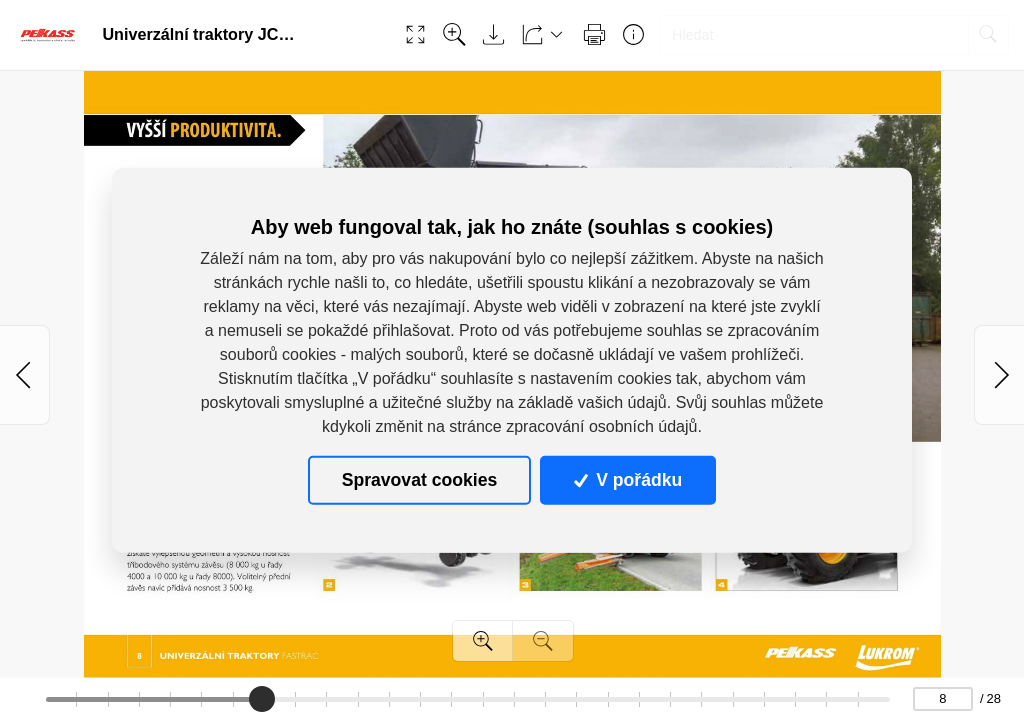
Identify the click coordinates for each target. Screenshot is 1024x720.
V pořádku (628, 480)
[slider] (263, 699)
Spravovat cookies (419, 480)
